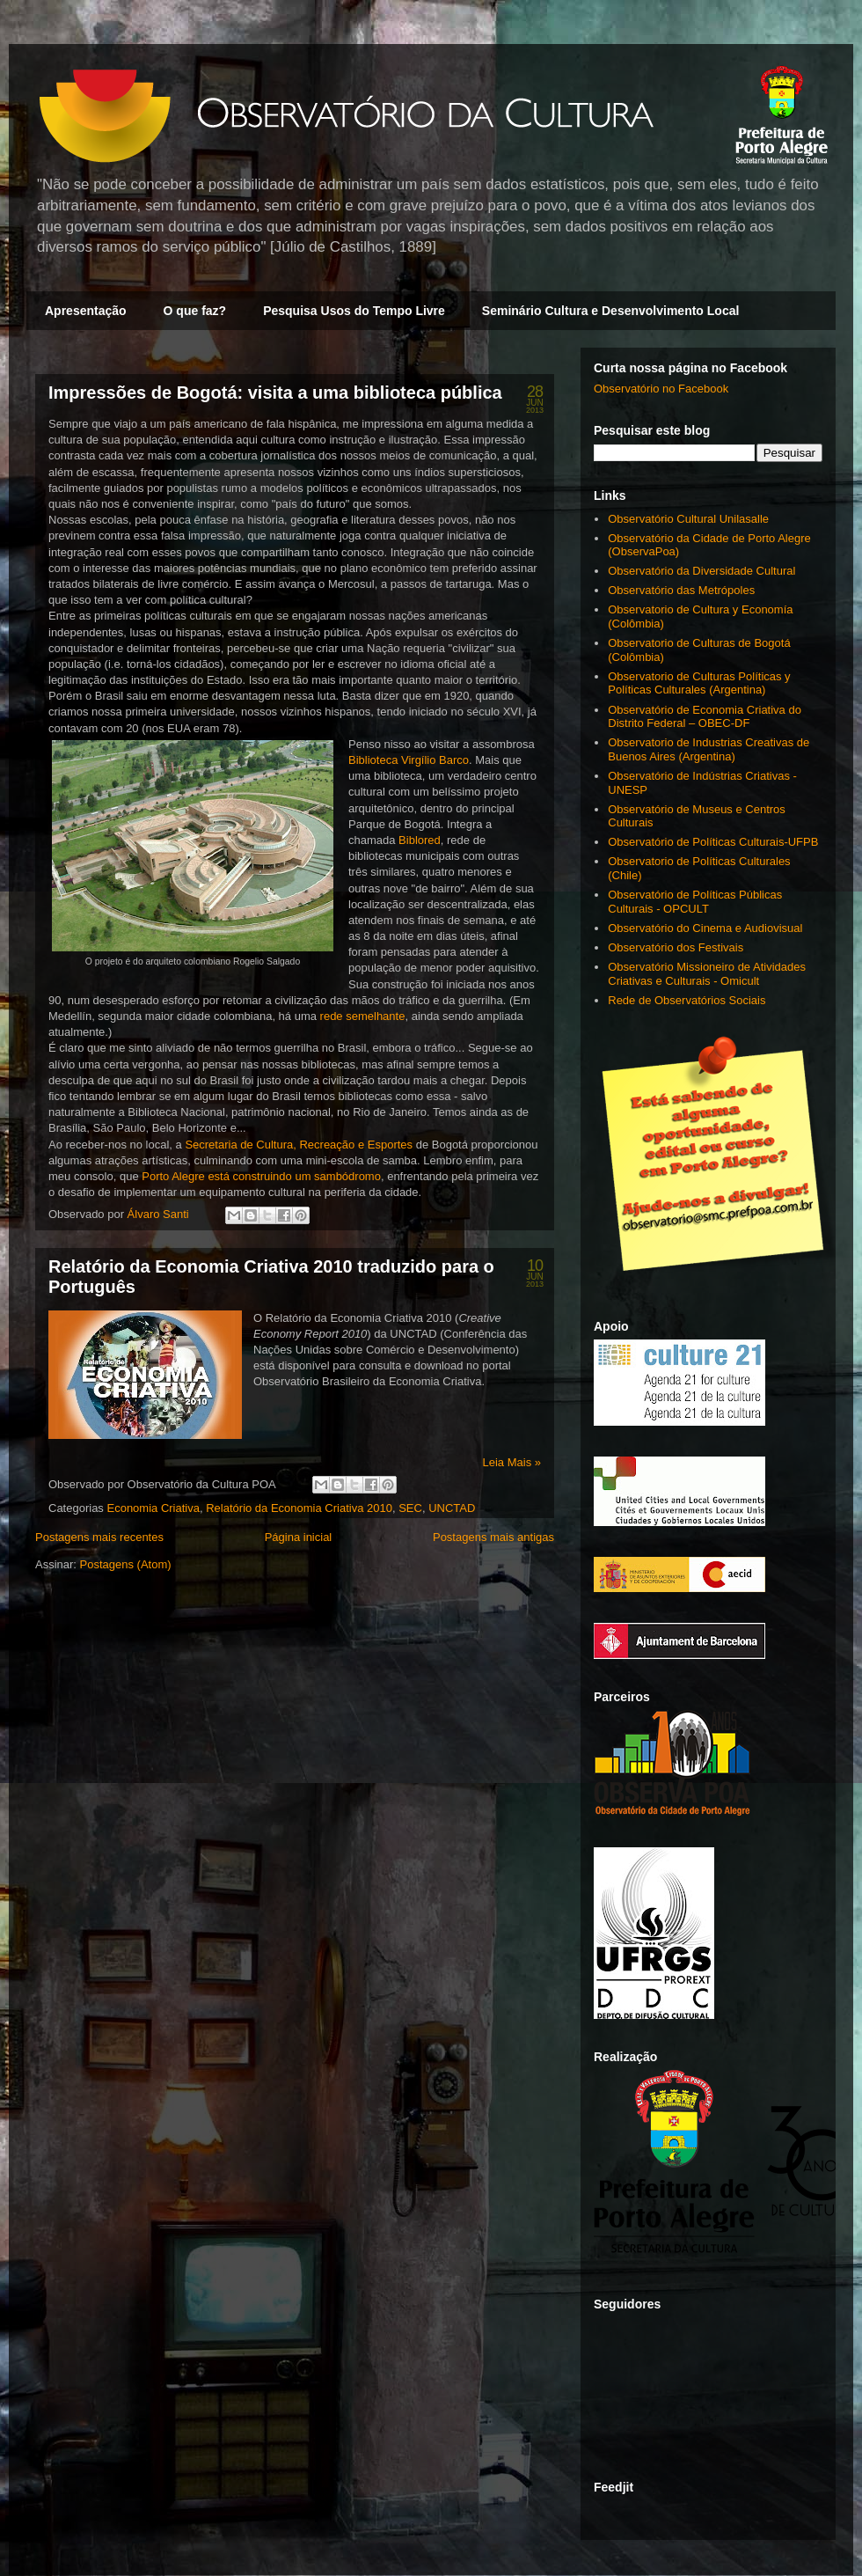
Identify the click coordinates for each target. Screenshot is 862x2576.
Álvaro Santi (160, 1214)
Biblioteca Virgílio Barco (408, 760)
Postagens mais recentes (99, 1537)
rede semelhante (362, 1016)
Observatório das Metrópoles (681, 590)
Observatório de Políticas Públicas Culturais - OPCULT (695, 901)
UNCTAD (451, 1508)
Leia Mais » (512, 1462)
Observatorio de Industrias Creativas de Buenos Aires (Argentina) (708, 749)
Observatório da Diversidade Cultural (701, 570)
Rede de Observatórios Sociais (686, 1000)
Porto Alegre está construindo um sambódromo (261, 1176)
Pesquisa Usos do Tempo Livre (354, 311)
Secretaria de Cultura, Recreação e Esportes (299, 1144)
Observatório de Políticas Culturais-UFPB (713, 841)
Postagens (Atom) (126, 1564)
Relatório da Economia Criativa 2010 (299, 1508)
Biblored (419, 840)
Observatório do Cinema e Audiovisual (705, 928)
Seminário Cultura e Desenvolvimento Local (611, 311)
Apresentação (86, 311)
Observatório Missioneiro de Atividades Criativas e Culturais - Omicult (707, 973)
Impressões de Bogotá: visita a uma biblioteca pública (275, 392)
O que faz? (195, 311)
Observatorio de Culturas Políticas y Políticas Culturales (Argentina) (699, 683)
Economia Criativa (153, 1508)
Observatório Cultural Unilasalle (688, 518)
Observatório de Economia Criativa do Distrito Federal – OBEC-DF (704, 716)
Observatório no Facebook (661, 388)
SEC (410, 1508)
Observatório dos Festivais (675, 947)
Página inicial (298, 1537)
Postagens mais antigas (493, 1537)
